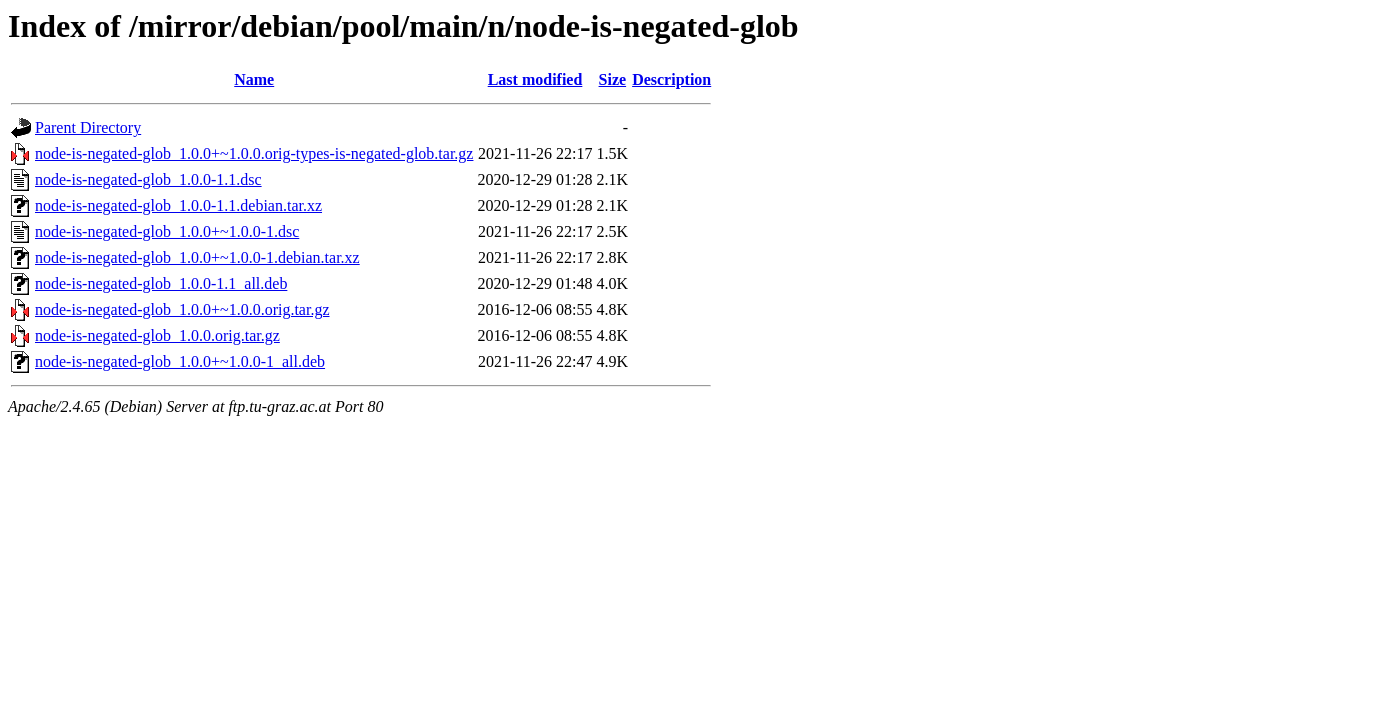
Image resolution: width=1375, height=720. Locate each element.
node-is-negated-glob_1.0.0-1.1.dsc (148, 179)
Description (671, 79)
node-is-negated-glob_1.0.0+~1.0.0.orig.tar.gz (182, 309)
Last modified (535, 79)
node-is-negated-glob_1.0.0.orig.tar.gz (157, 335)
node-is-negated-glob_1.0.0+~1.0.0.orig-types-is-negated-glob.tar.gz (254, 153)
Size (613, 79)
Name (254, 79)
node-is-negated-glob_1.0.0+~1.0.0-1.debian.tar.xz (197, 257)
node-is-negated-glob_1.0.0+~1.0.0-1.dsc (167, 231)
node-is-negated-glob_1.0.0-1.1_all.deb (161, 283)
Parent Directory (88, 127)
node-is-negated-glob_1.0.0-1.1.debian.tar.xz (178, 205)
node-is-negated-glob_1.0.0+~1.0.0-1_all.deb (180, 361)
